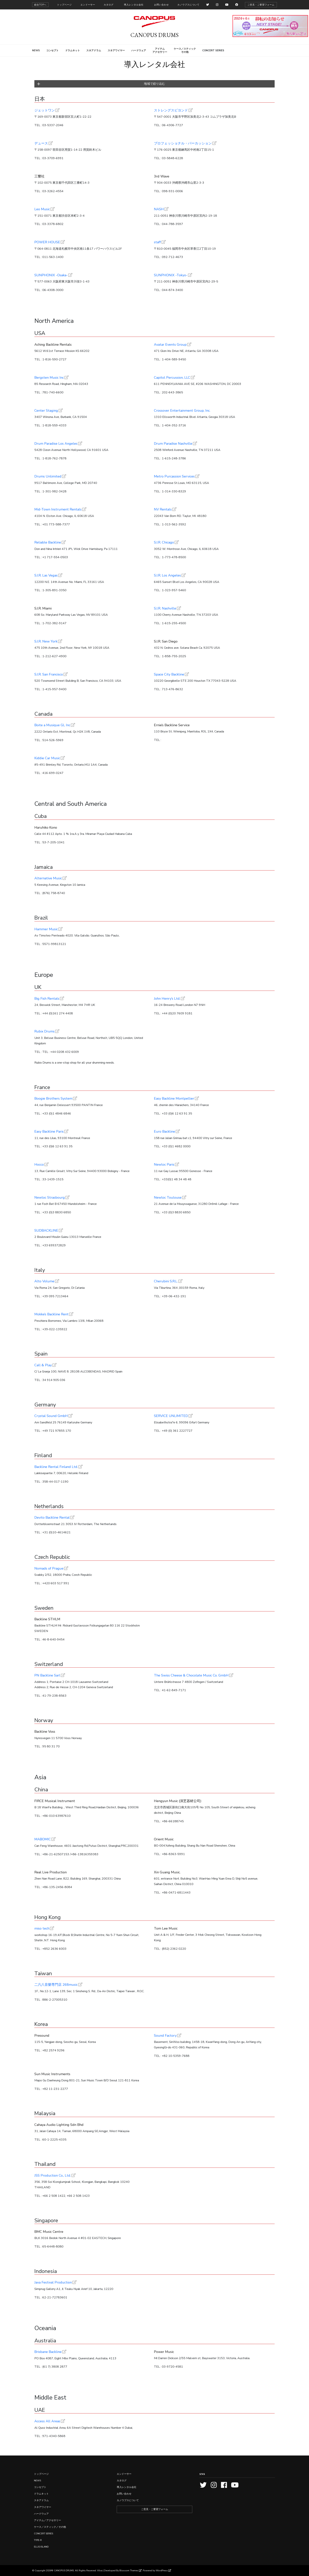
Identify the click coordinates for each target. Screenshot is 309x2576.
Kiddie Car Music (49, 758)
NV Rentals (165, 509)
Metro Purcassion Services (176, 476)
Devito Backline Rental (54, 1517)
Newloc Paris (166, 1164)
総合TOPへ (40, 4)
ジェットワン (46, 110)
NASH (161, 209)
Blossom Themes (130, 2570)
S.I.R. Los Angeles (170, 575)
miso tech (44, 1928)
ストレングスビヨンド (173, 110)
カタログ (109, 4)
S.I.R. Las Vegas (48, 575)
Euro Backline (167, 1131)
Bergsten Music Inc (51, 377)
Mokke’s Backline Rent (53, 1314)
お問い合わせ (161, 4)
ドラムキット (72, 50)
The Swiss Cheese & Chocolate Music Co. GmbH (193, 1675)
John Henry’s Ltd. (169, 998)
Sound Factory (167, 2035)
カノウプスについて (188, 4)
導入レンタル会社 (134, 4)
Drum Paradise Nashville (175, 443)
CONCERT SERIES (213, 50)
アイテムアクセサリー (159, 50)
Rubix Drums (46, 1031)
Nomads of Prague (51, 1568)
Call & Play (45, 1365)
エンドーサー (87, 4)
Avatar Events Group (172, 344)
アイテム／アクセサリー (47, 2520)
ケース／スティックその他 (185, 50)
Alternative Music (50, 878)
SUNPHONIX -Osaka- (53, 275)
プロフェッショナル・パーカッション (185, 143)
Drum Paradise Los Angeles (58, 443)
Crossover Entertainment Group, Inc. (182, 410)
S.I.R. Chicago (166, 542)
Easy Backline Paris (51, 1131)
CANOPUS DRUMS (155, 35)
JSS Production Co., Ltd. (55, 2175)
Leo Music (44, 209)
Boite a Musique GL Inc (54, 725)
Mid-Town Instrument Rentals (60, 509)
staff (160, 242)
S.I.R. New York (48, 641)
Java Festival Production (55, 2282)
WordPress (163, 2570)
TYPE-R (242, 50)
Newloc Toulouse (170, 1197)
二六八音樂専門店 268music (58, 1985)
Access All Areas (49, 2421)
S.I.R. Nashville (167, 608)
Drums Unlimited (50, 476)
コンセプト (52, 50)
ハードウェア (138, 50)
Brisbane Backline (50, 2352)
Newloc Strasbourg (52, 1197)
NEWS (36, 50)
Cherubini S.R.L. (168, 1281)
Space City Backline (171, 674)
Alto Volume (46, 1281)
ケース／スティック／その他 (50, 2526)
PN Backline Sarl (49, 1675)
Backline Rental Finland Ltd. (58, 1467)
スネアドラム (93, 50)
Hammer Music (48, 929)
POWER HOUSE (49, 242)
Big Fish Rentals (49, 998)
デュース (43, 143)
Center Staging (48, 410)
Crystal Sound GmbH (53, 1416)
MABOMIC (45, 1839)
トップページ (64, 4)
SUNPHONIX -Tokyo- (173, 275)
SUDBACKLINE (48, 1230)
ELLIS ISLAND (266, 50)
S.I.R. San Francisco (51, 674)
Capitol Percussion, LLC (174, 377)
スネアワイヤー (116, 50)
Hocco (41, 1164)
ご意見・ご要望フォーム (260, 4)
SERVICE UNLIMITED (173, 1416)
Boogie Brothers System (55, 1098)
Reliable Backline (50, 542)
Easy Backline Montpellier (176, 1098)
